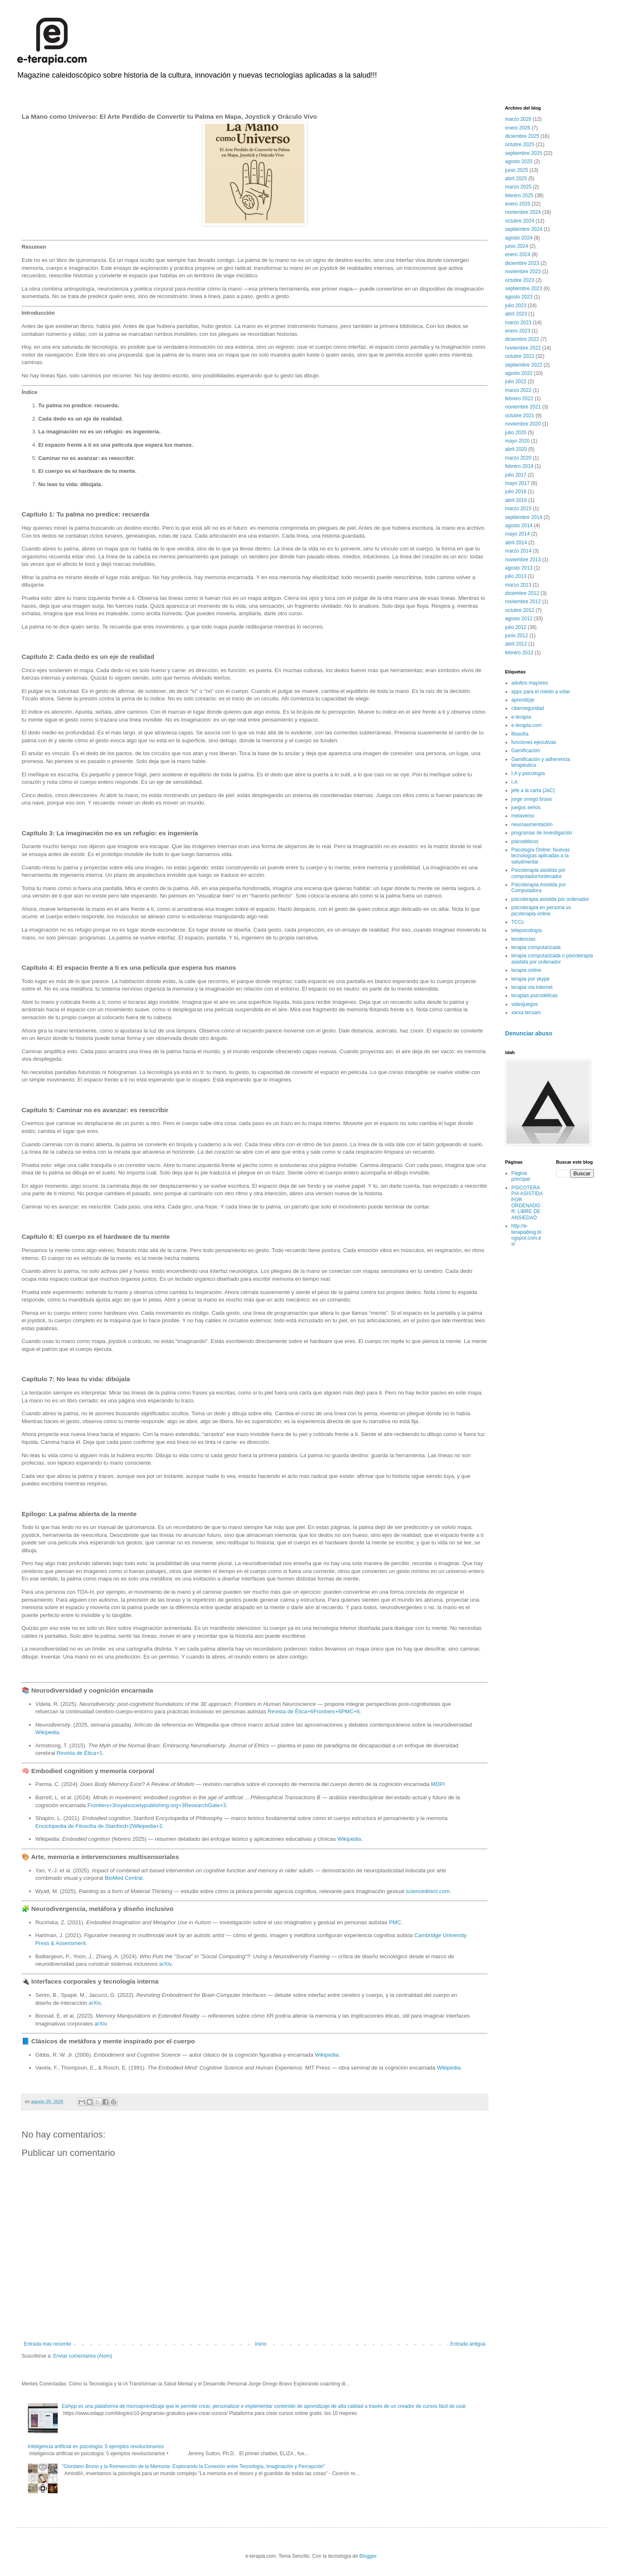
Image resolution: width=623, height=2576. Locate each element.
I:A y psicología (528, 773)
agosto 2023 (518, 297)
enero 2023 (517, 331)
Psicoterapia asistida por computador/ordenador (538, 873)
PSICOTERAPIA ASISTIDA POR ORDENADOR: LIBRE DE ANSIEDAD (526, 1203)
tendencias (523, 939)
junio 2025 (516, 170)
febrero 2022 (519, 398)
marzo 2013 (518, 585)
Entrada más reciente (47, 2344)
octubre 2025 (519, 144)
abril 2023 (516, 314)
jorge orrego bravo (531, 799)
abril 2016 (516, 500)
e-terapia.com (526, 725)
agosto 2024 (518, 238)
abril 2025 (516, 178)
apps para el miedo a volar (540, 692)
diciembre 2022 (522, 339)
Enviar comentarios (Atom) (82, 2356)
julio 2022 (515, 381)
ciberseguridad (527, 708)
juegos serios (526, 807)
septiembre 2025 (523, 153)
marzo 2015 (518, 508)
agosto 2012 (518, 618)
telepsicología (526, 930)
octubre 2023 (519, 280)
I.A (514, 782)
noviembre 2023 (523, 271)
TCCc (517, 922)
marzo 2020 (518, 458)
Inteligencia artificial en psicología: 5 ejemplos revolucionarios (96, 2446)
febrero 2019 (519, 466)
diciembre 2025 (522, 136)
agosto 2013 (518, 568)
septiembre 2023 (523, 288)
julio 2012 (515, 627)
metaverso (523, 816)
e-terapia (521, 717)
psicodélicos (524, 841)
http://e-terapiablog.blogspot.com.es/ (526, 1235)
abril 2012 (516, 644)
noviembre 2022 (523, 348)
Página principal (520, 1176)
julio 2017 (515, 475)
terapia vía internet (531, 987)
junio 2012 (516, 635)
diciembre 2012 (522, 593)
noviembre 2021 (523, 407)
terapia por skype (530, 979)
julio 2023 (515, 305)
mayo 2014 (517, 534)
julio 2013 (515, 576)
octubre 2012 (519, 610)
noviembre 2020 (523, 424)
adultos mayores (529, 683)
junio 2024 (516, 246)
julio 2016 (515, 491)
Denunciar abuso (528, 1033)
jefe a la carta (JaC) (533, 790)
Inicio (261, 2344)
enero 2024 (517, 254)
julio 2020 (515, 432)
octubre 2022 (519, 356)
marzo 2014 (518, 551)
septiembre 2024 (523, 229)
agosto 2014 (518, 525)
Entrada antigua (468, 2344)
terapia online (526, 970)
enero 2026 (517, 128)
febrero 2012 (519, 653)
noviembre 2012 (523, 601)
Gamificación (525, 750)
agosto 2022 (518, 373)
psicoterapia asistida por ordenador (550, 899)
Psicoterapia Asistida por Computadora (538, 887)
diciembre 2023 (522, 263)
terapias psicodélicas (534, 995)
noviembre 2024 (523, 212)
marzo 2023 (518, 322)
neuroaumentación (531, 824)
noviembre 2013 (523, 560)
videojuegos (524, 1004)
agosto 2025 (518, 161)
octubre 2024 (519, 221)
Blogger (367, 2556)
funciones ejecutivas (533, 742)
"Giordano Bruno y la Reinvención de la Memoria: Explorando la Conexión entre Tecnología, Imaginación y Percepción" (193, 2466)
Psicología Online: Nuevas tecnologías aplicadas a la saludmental (540, 856)
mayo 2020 (517, 441)
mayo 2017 (517, 483)
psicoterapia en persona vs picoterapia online (541, 910)
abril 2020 (516, 449)
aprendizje (522, 700)
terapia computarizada (536, 947)
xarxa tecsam (526, 1012)
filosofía (519, 734)
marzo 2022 (518, 390)
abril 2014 (516, 543)
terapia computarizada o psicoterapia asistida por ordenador (552, 958)
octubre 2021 (519, 415)
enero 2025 (517, 204)
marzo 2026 (518, 119)
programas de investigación (541, 833)
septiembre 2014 (523, 517)
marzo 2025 (518, 187)
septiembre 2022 (523, 365)
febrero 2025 (519, 195)
